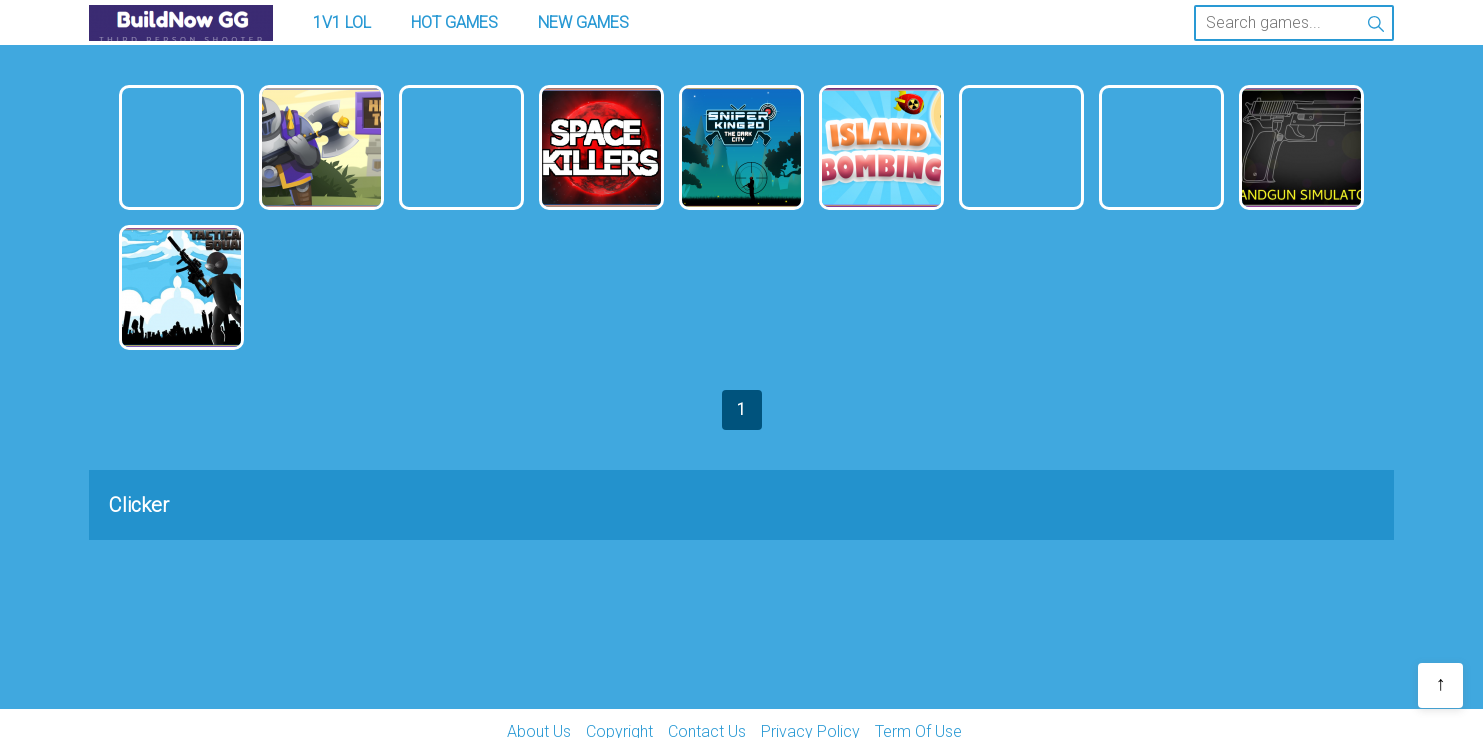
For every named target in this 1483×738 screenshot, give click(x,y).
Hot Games (454, 22)
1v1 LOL (342, 22)
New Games (583, 22)
